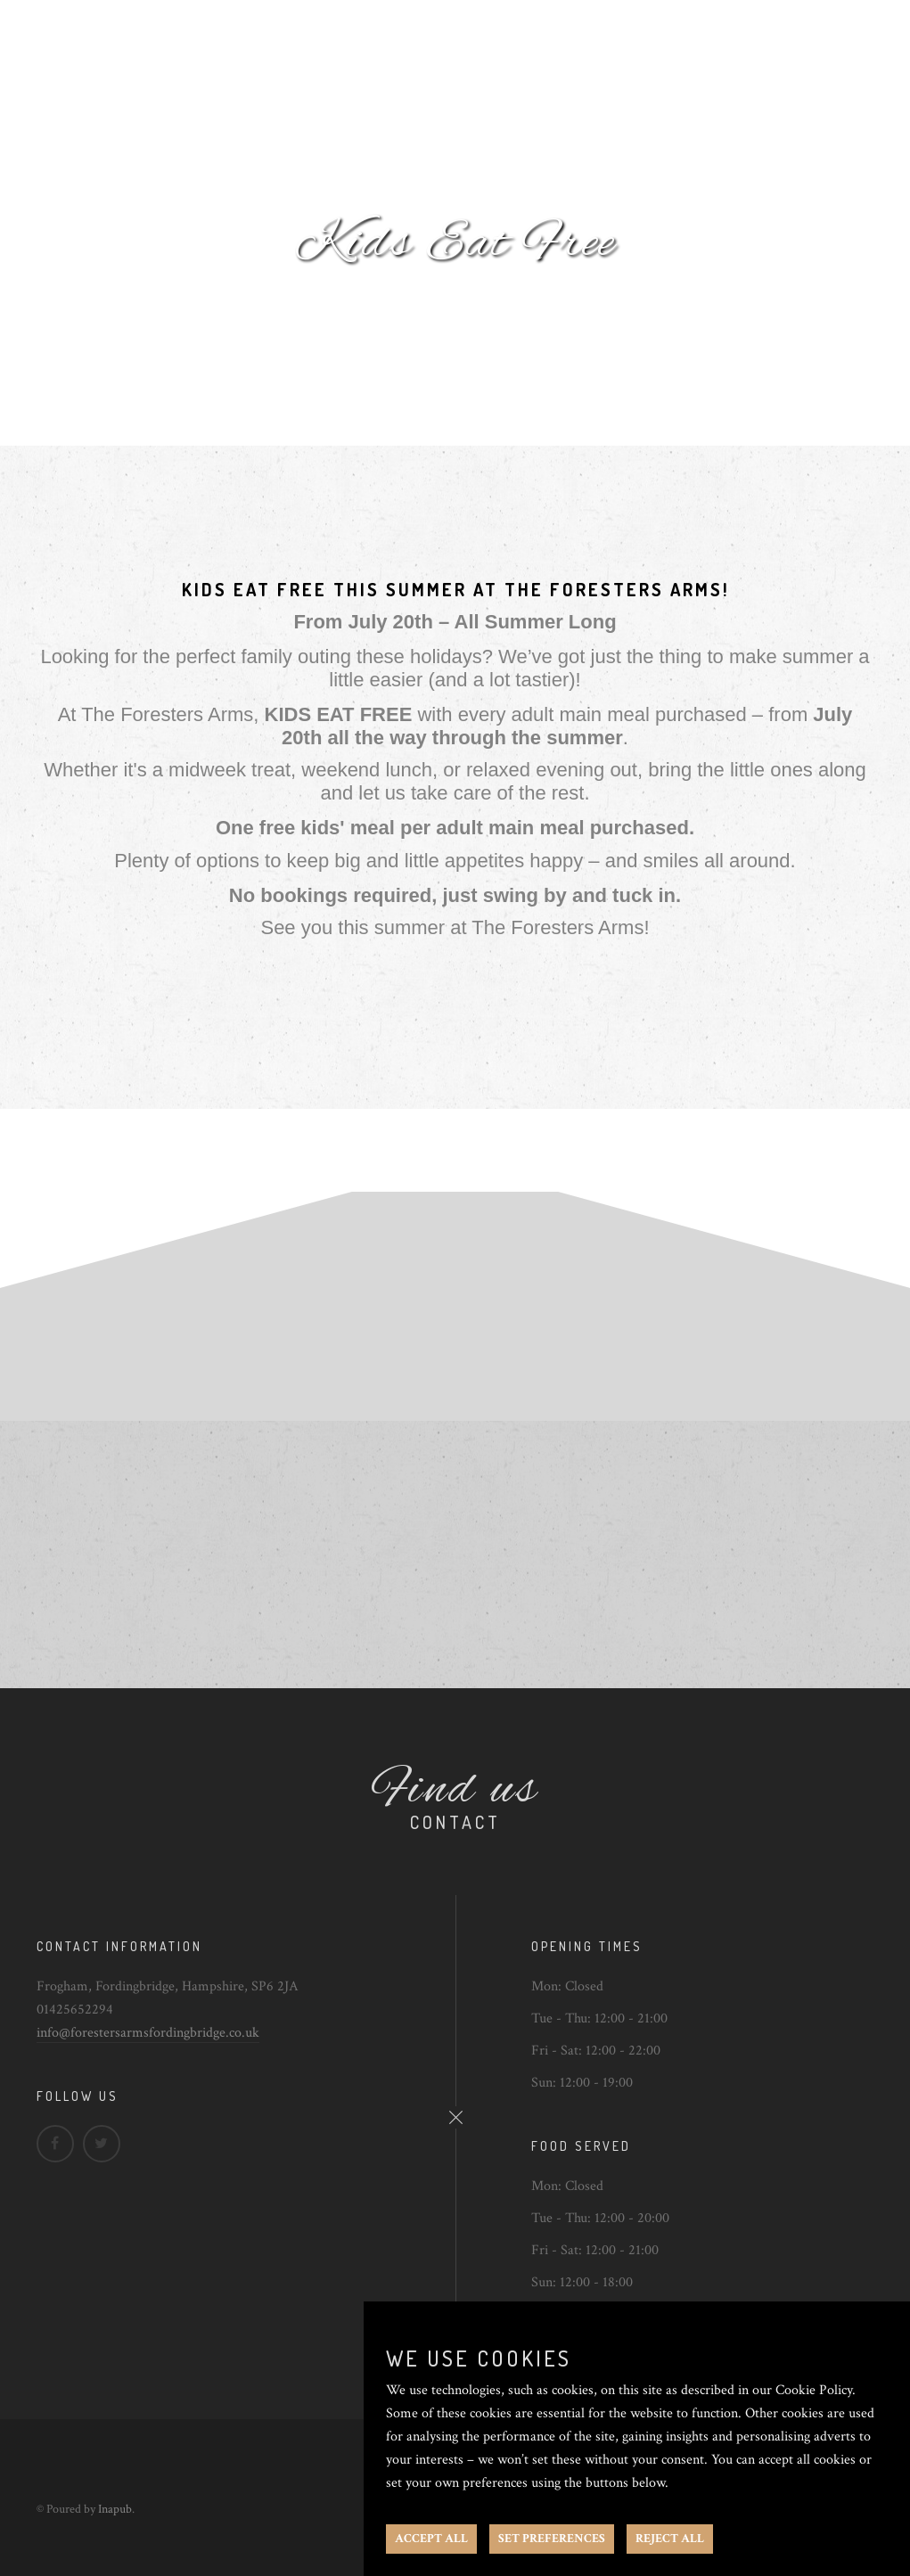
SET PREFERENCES (551, 2539)
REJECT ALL (669, 2539)
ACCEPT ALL (431, 2539)
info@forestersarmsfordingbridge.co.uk (148, 2032)
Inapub (115, 2509)
